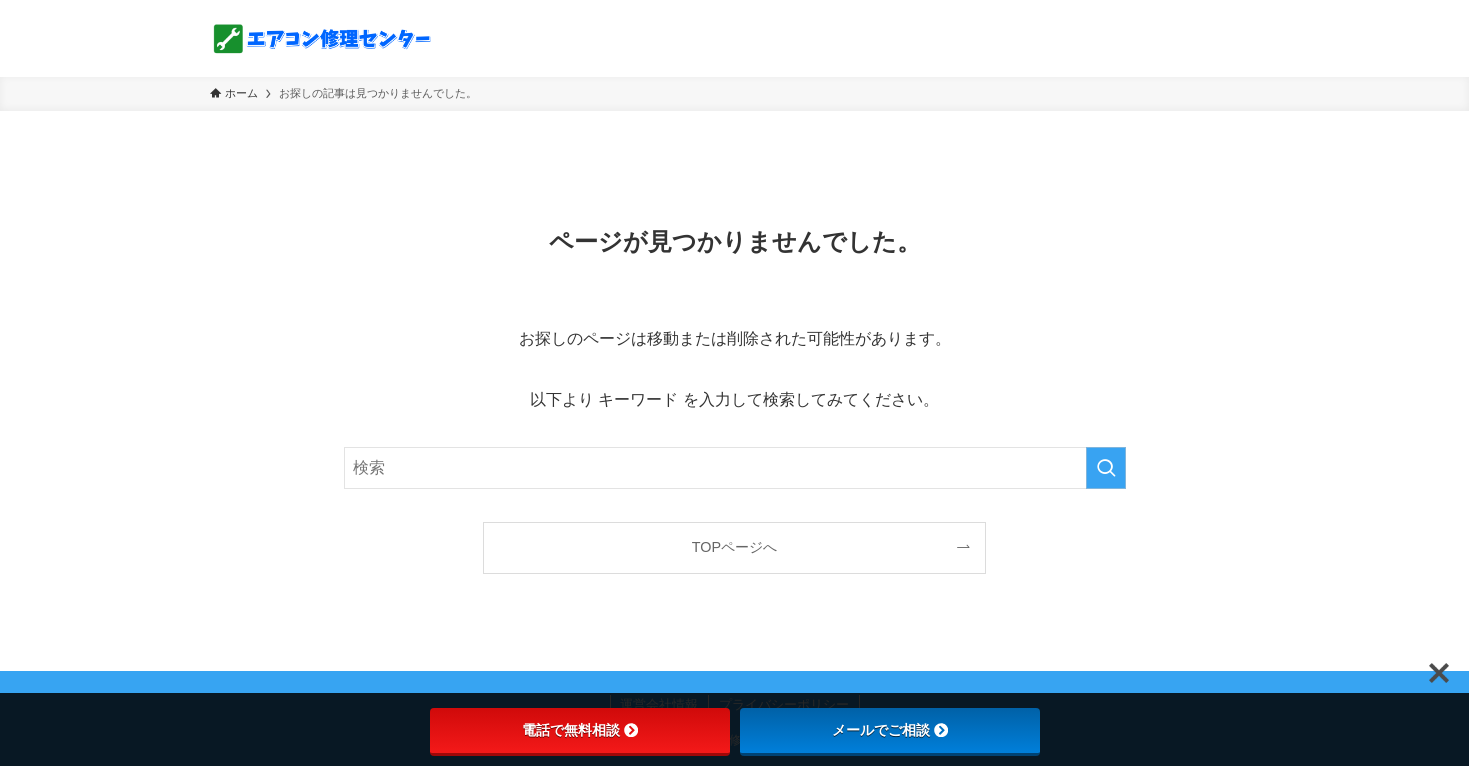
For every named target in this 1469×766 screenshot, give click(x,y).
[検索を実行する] (1106, 468)
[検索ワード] (735, 468)
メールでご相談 (890, 730)
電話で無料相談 (580, 730)
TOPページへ (734, 547)
